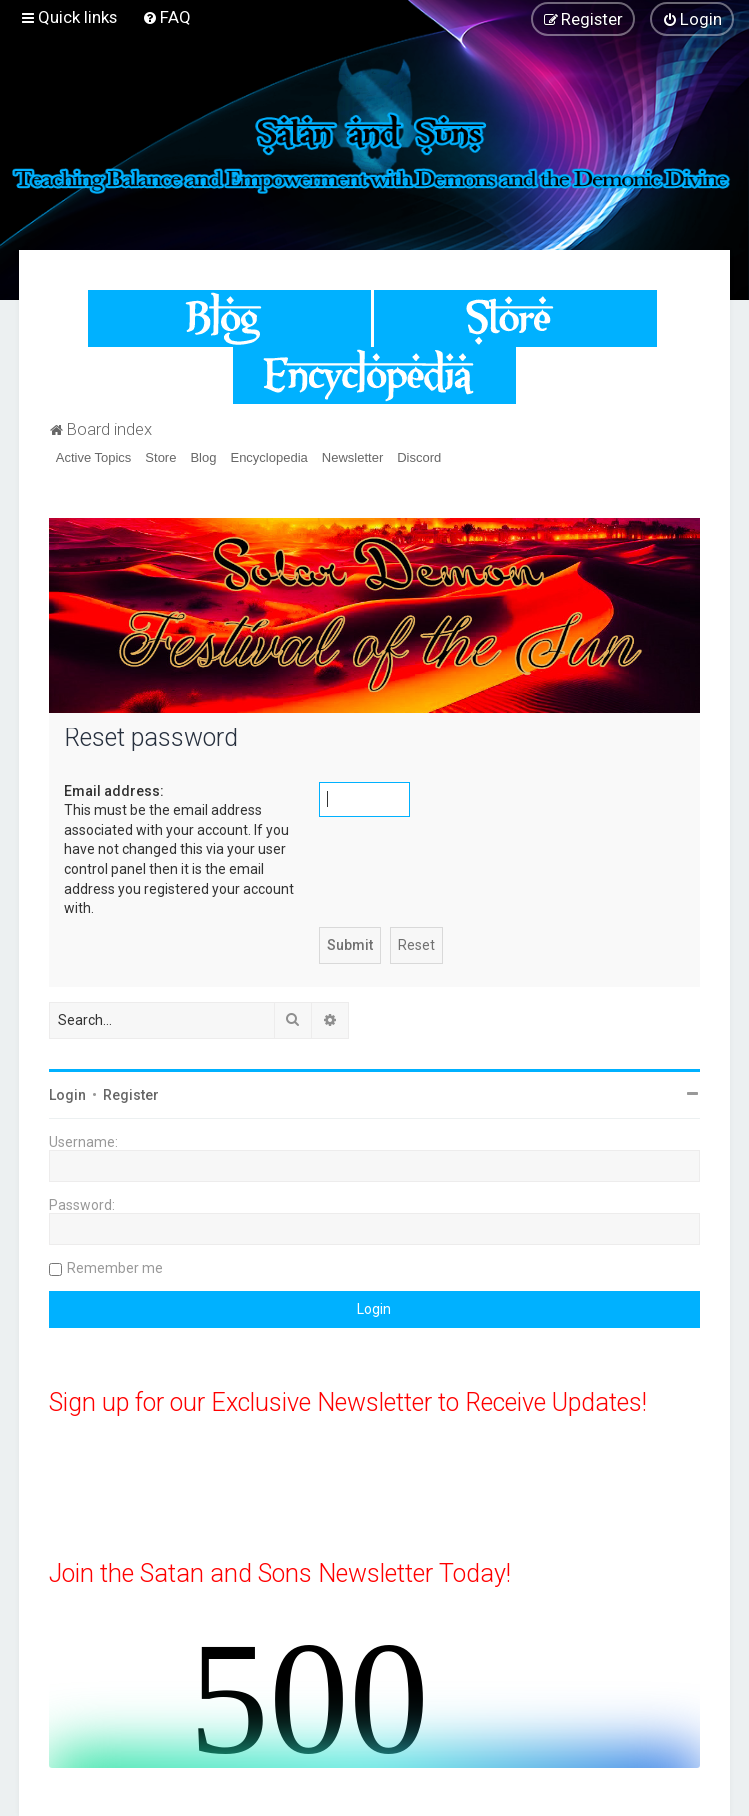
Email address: (114, 791)
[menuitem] (166, 17)
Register (131, 1095)
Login (67, 1095)
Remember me (115, 1268)
